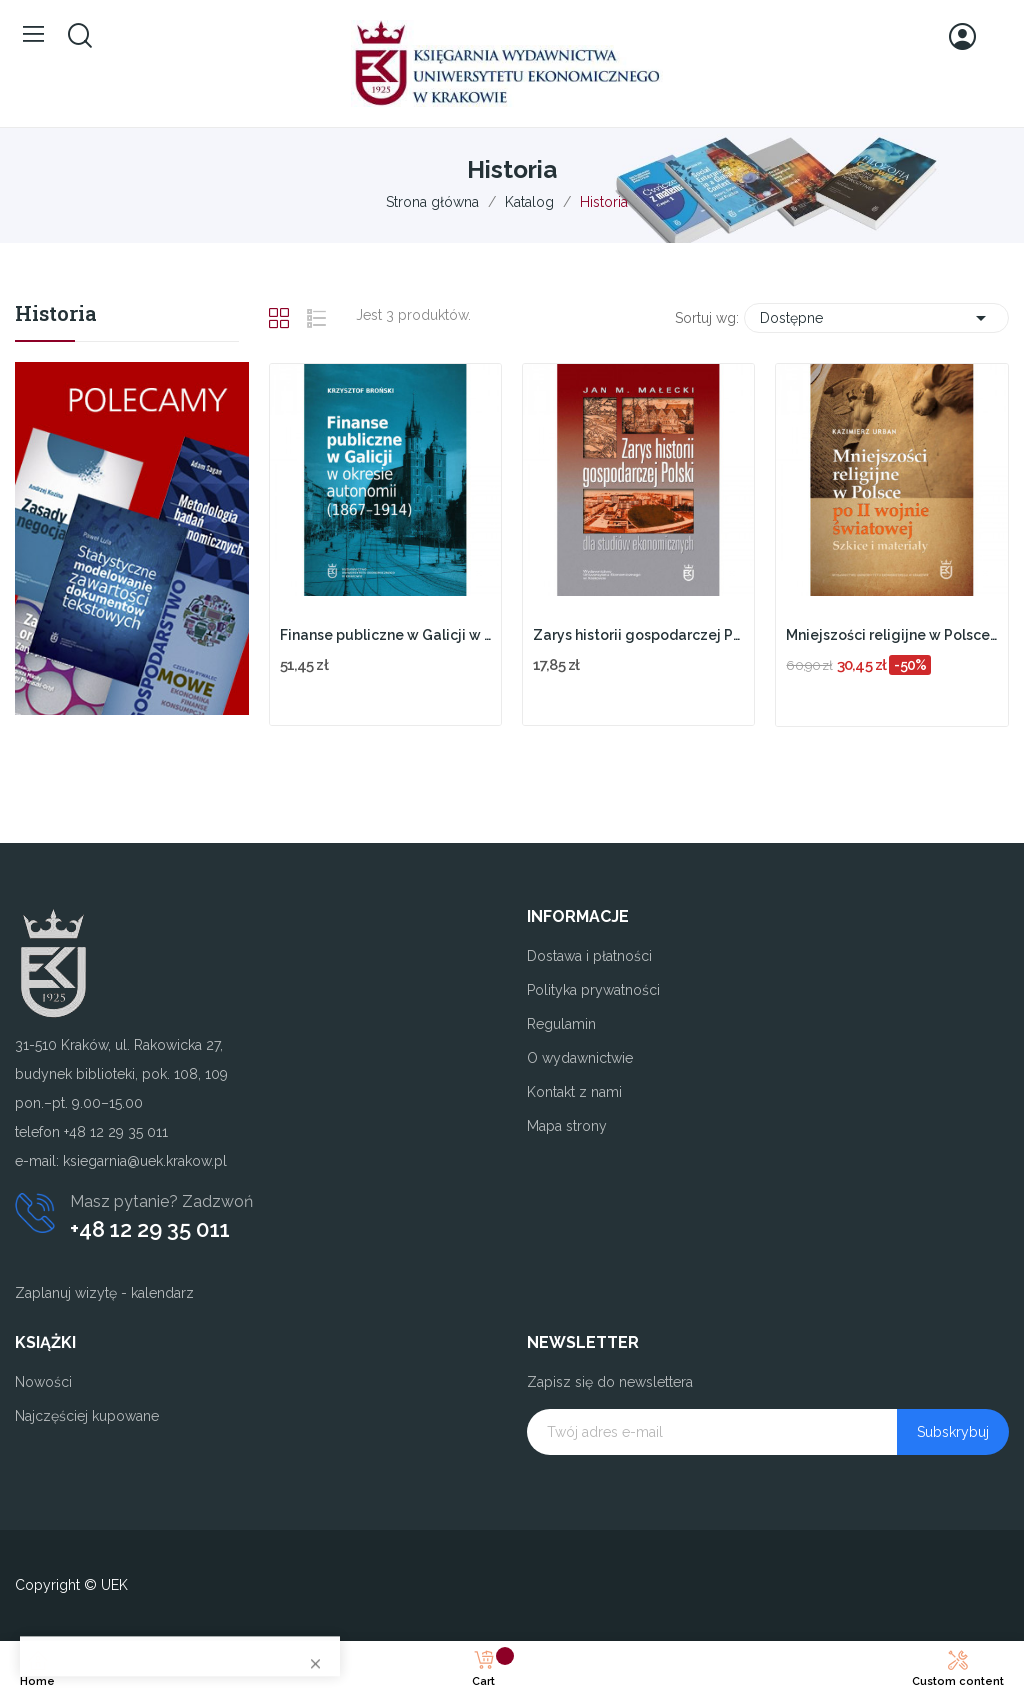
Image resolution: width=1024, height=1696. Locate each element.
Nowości (43, 1382)
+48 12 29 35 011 (150, 1229)
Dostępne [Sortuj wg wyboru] (876, 318)
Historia (56, 314)
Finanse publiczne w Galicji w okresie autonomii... (385, 635)
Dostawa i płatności (589, 956)
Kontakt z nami (574, 1092)
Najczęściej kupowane (87, 1416)
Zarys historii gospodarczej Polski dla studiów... (638, 635)
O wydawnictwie (580, 1058)
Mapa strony (567, 1126)
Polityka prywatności (593, 990)
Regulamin (561, 1024)
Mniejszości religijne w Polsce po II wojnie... (891, 635)
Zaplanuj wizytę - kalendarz (104, 1293)
